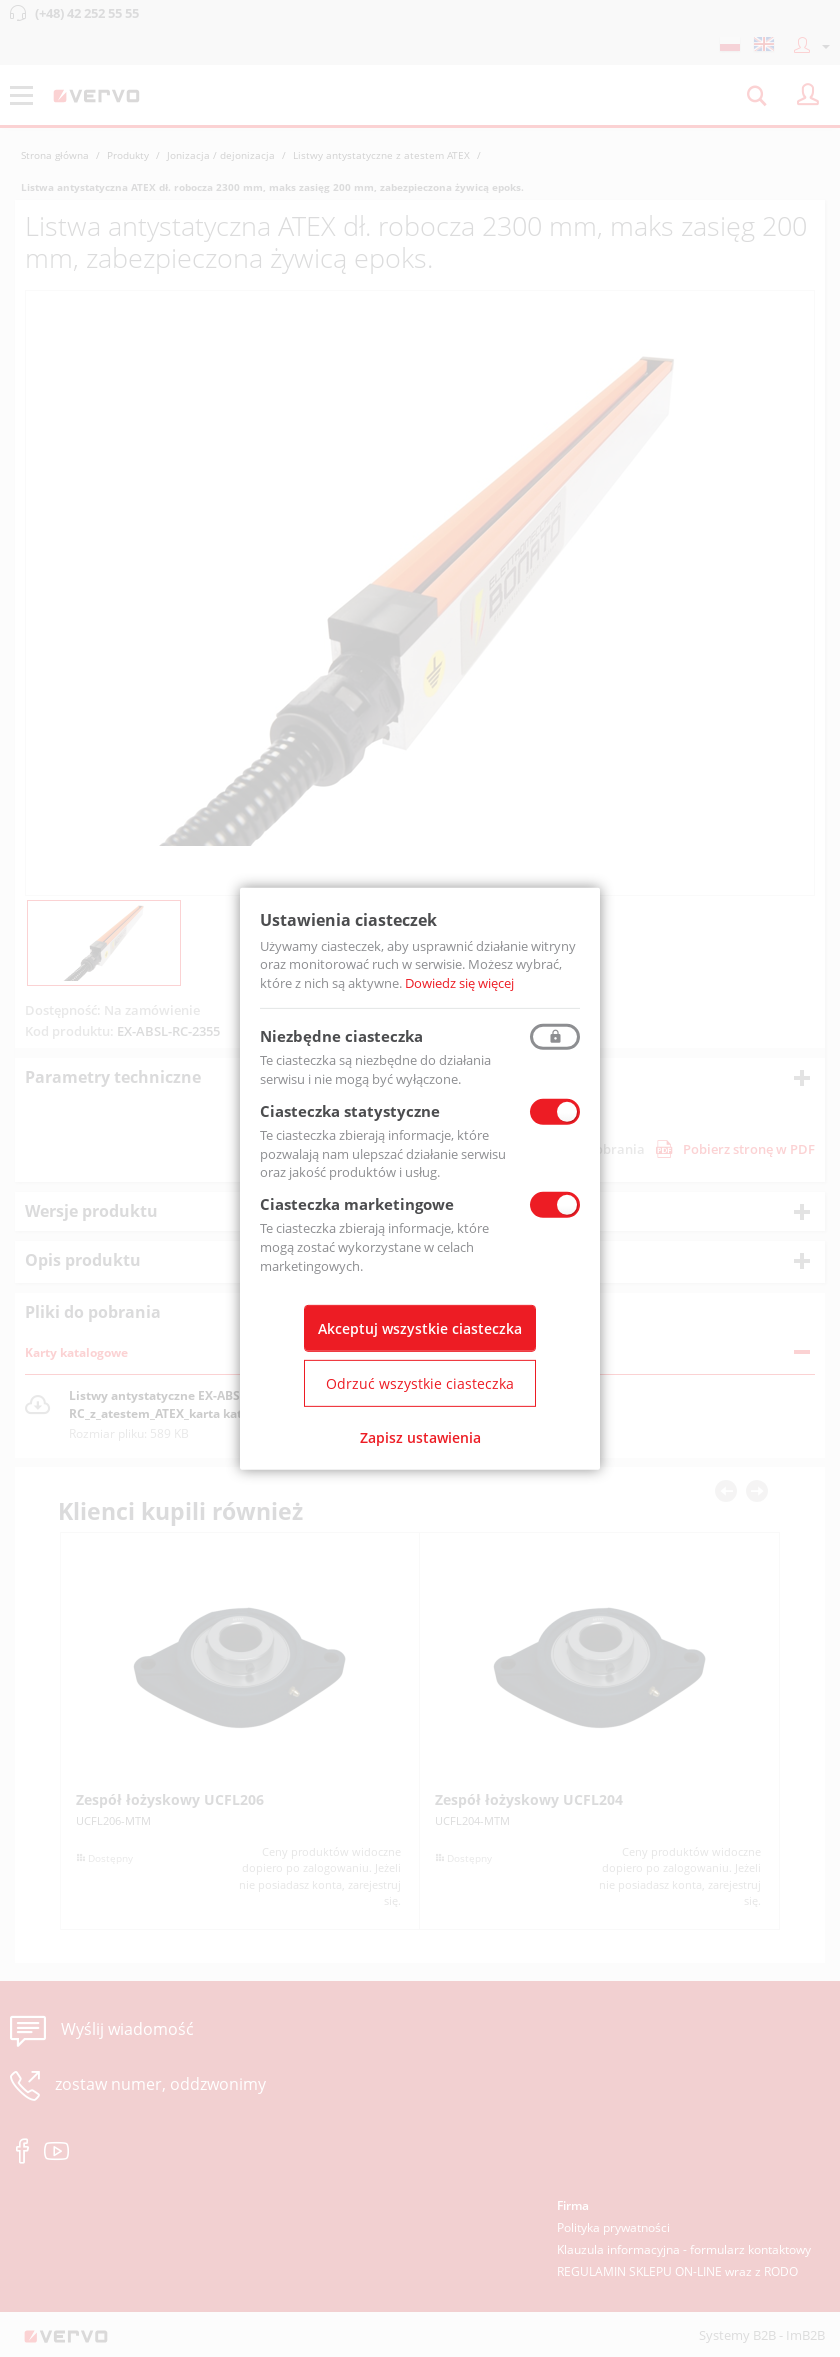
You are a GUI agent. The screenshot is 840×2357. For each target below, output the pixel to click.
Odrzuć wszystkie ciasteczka (420, 1383)
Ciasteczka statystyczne (350, 1111)
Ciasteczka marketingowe (357, 1204)
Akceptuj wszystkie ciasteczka (420, 1328)
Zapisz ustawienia (420, 1437)
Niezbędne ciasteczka (341, 1036)
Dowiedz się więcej (459, 983)
